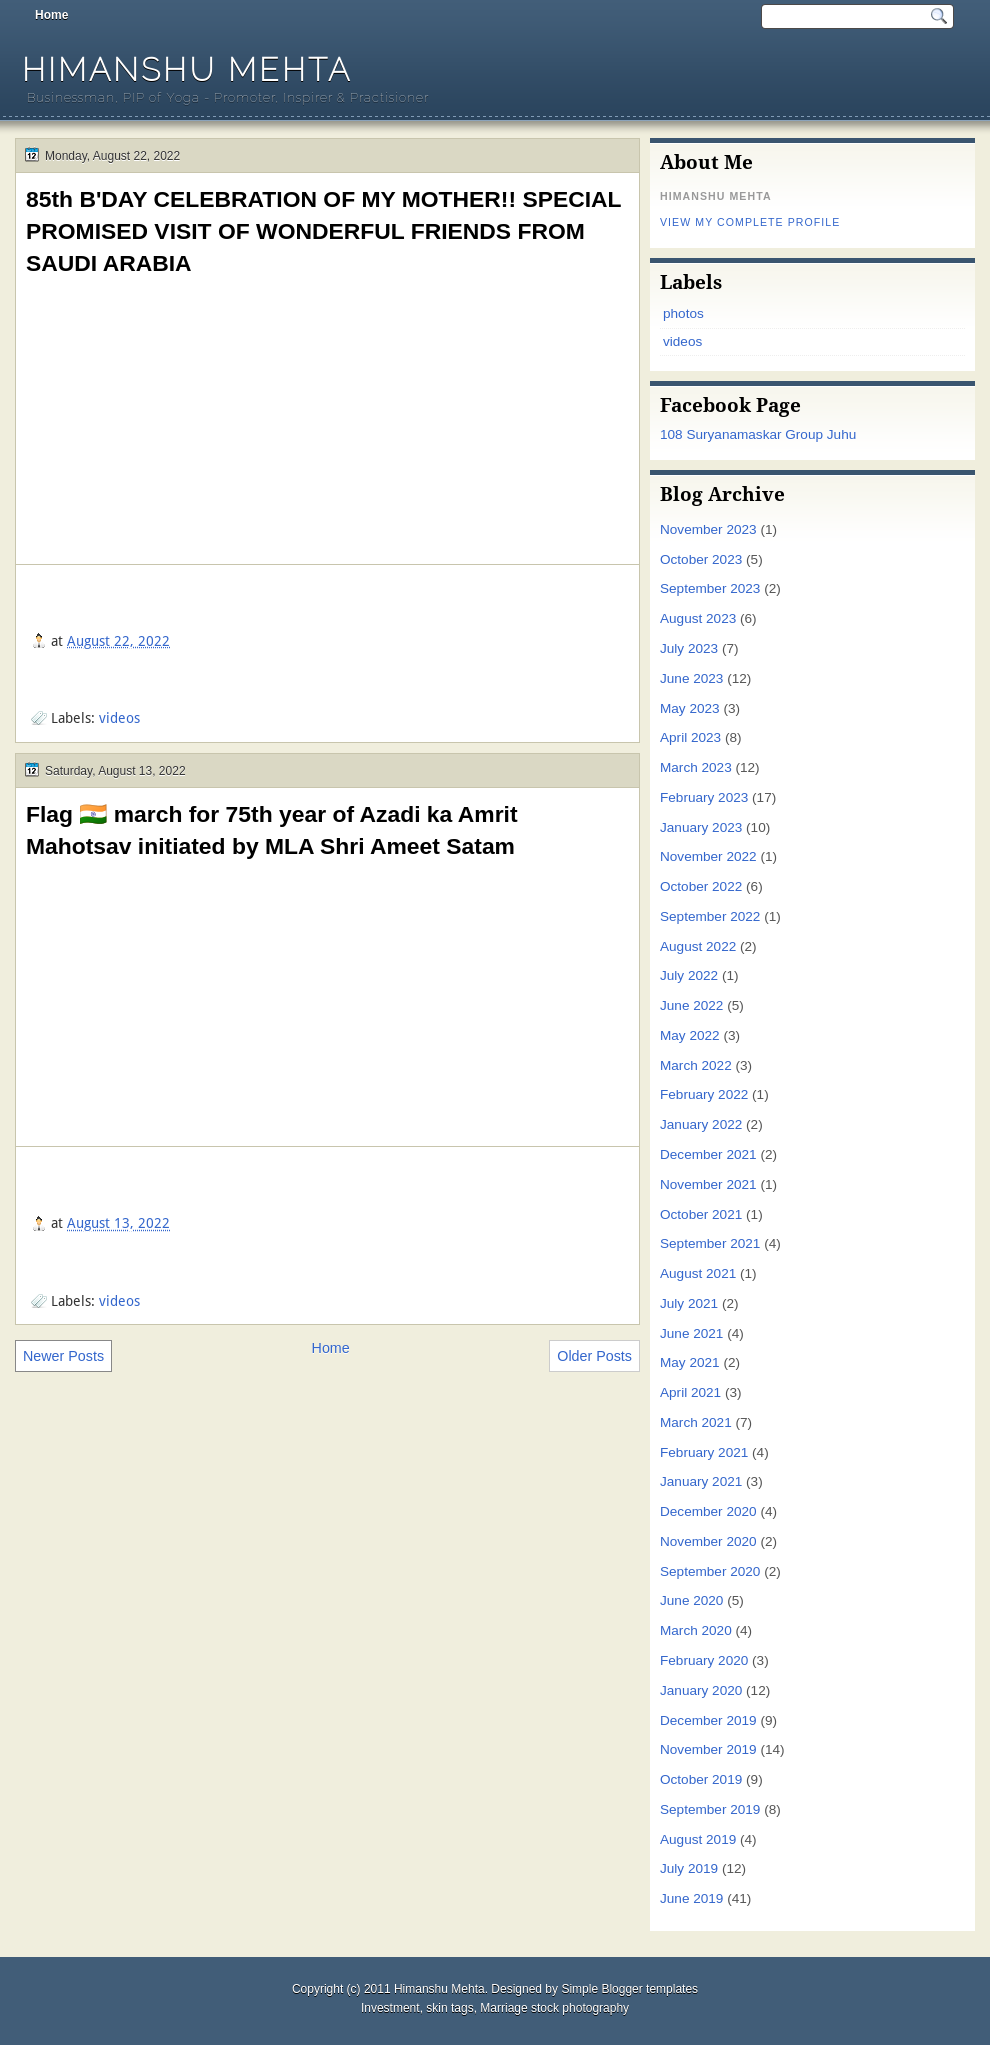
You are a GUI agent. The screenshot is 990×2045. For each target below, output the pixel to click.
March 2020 (696, 1630)
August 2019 (698, 1839)
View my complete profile (750, 222)
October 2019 (701, 1779)
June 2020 (691, 1600)
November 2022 (708, 856)
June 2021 (691, 1333)
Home (51, 15)
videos (119, 718)
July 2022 (689, 975)
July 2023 (689, 648)
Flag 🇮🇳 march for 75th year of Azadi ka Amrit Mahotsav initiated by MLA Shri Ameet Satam (272, 830)
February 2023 (704, 797)
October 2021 (701, 1214)
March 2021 (696, 1422)
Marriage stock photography (554, 2008)
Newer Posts (63, 1356)
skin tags (449, 2008)
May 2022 (690, 1035)
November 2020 (708, 1541)
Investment (390, 2008)
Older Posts (594, 1356)
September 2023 (710, 588)
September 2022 (710, 916)
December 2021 (708, 1154)
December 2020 (708, 1511)
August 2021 (698, 1273)
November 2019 (708, 1749)
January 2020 (701, 1690)
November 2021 (708, 1184)
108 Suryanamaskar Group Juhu (758, 434)
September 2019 (710, 1809)
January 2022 (701, 1124)
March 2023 (696, 767)
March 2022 (696, 1065)
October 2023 (701, 559)
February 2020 (704, 1660)
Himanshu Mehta (187, 69)
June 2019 (691, 1898)
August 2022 (698, 946)
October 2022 (701, 886)
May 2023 (690, 708)
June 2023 (691, 678)
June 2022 (691, 1005)
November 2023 (708, 529)
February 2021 (704, 1452)
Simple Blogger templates (629, 1989)
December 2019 (708, 1720)
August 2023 (698, 618)
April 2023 (690, 737)
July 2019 (689, 1868)
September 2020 (710, 1571)
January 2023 (701, 827)
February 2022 (704, 1094)
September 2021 (710, 1243)
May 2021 (690, 1362)
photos (683, 313)
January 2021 (701, 1481)
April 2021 (690, 1392)
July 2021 (689, 1303)
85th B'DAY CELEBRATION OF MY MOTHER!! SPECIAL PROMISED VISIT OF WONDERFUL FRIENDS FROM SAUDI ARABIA (323, 231)
